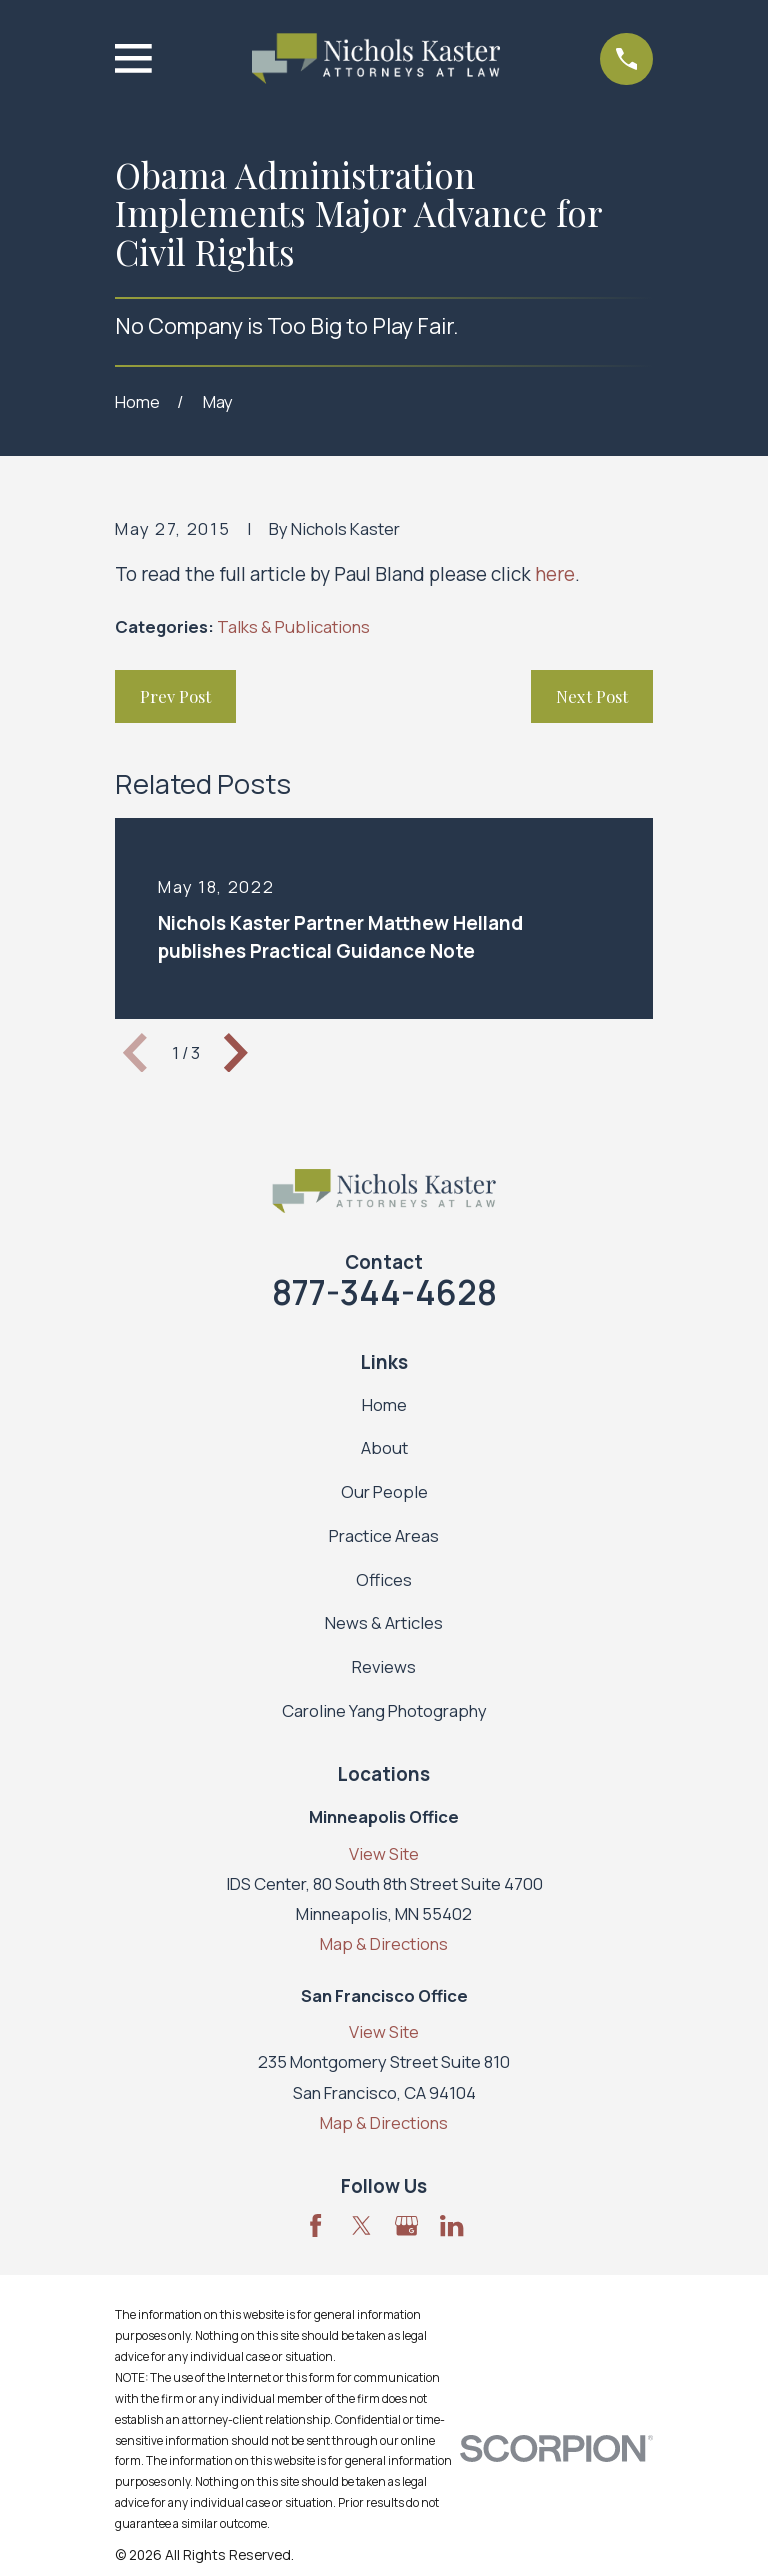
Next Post (592, 696)
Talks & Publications (293, 626)
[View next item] (236, 1053)
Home (384, 1404)
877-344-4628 (384, 1292)
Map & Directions (384, 1943)
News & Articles (384, 1622)
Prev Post (175, 696)
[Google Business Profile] (406, 2225)
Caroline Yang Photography (384, 1710)
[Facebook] (315, 2225)
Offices (384, 1579)
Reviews (384, 1666)
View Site (384, 1853)
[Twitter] (361, 2225)
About (384, 1447)
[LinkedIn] (451, 2225)
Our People (384, 1491)
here (555, 574)
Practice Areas (384, 1535)
